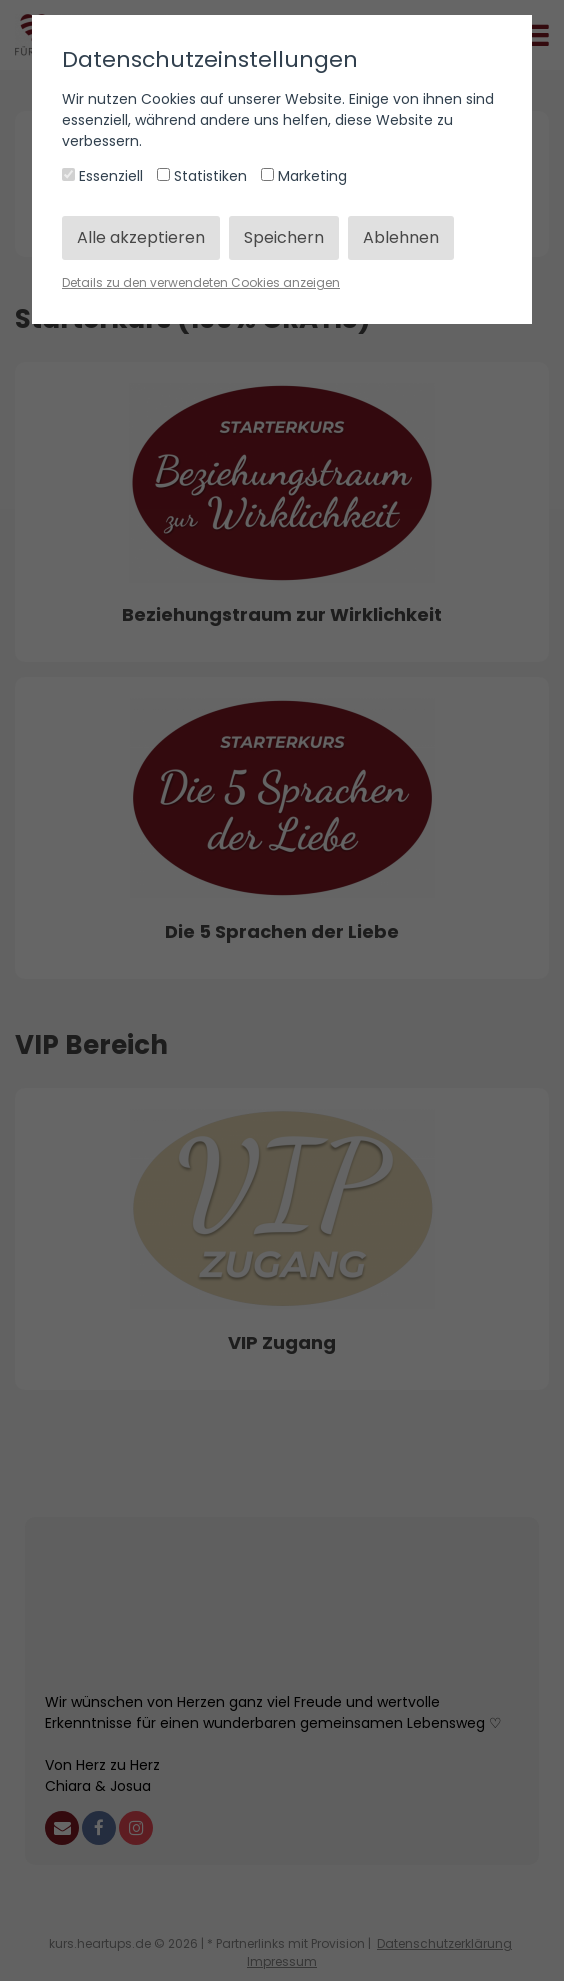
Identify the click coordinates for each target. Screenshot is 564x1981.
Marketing (304, 176)
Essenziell (104, 176)
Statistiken (204, 176)
